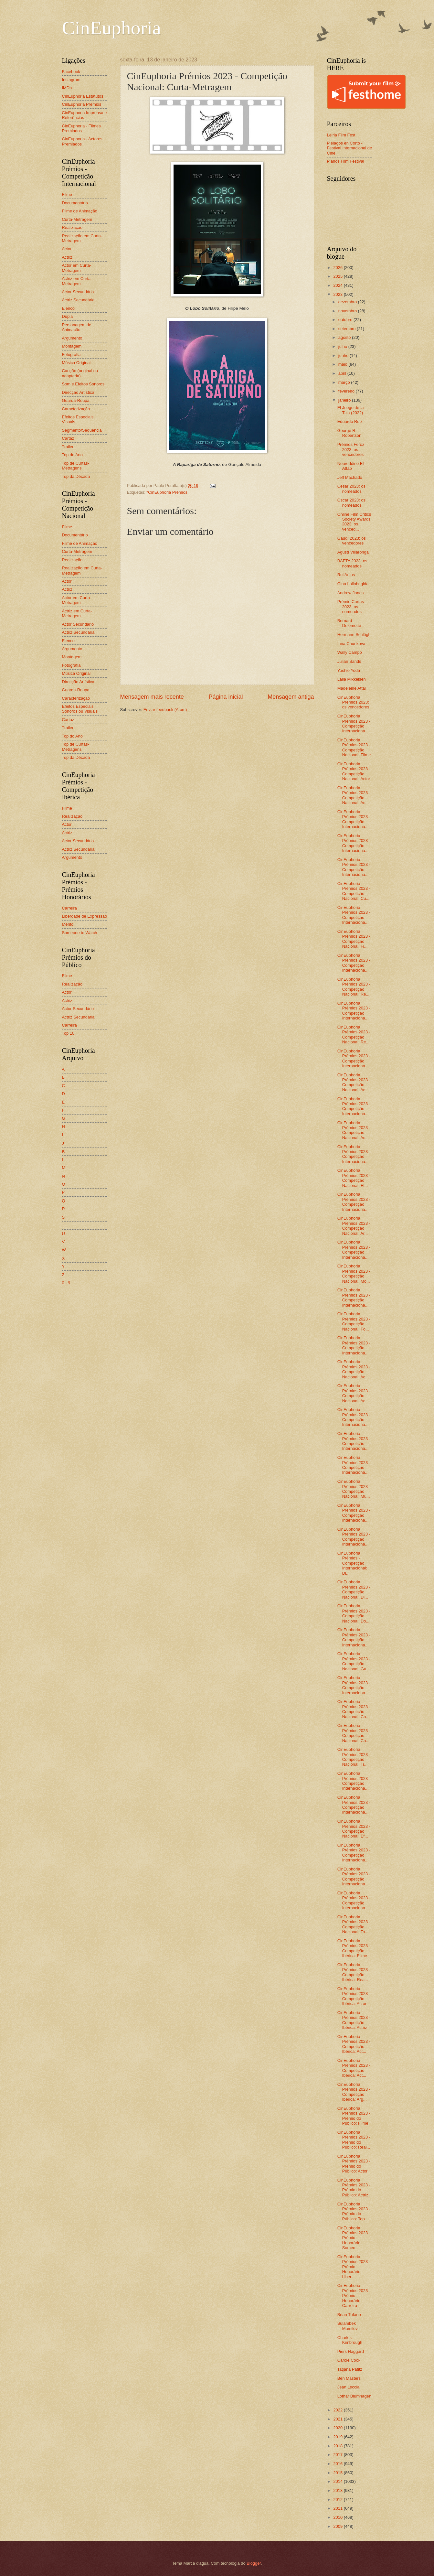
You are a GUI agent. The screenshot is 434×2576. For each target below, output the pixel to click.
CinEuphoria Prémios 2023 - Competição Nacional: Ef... (353, 1828)
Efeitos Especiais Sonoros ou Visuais (80, 709)
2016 (338, 2463)
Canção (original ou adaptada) (80, 373)
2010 (338, 2517)
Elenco (68, 308)
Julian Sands (349, 661)
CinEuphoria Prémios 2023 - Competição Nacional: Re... (353, 987)
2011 (338, 2508)
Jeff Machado (349, 477)
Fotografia (71, 354)
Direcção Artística (78, 392)
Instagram (71, 79)
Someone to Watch (79, 932)
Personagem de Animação (76, 327)
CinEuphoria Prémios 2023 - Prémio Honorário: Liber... (353, 2266)
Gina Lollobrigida (353, 583)
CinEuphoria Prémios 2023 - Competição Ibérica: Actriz (353, 2020)
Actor (67, 248)
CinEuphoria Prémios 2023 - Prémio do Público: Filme (353, 2116)
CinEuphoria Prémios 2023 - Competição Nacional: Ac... (353, 795)
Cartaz (68, 438)
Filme (67, 194)
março (344, 382)
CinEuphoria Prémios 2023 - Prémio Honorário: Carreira (353, 2295)
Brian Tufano (349, 2314)
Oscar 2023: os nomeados (351, 502)
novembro (348, 310)
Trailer (68, 446)
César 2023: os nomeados (351, 488)
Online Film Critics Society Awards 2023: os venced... (354, 522)
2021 (338, 2419)
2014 (338, 2481)
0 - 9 (66, 1282)
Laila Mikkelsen (351, 679)
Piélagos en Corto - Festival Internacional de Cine (349, 148)
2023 (338, 294)
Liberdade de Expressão (84, 916)
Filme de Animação (80, 211)
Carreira (69, 908)
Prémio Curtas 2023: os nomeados (350, 606)
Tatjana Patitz (349, 2369)
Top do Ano (72, 454)
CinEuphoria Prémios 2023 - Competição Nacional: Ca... (353, 1709)
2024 (338, 285)
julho (343, 346)
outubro (346, 319)
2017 (338, 2454)
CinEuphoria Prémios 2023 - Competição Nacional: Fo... (353, 1321)
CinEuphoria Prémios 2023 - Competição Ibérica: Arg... (353, 2092)
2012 (338, 2499)
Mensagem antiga (291, 697)
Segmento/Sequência (82, 430)
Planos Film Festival (345, 161)
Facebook (71, 71)
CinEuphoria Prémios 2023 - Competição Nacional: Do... (353, 1613)
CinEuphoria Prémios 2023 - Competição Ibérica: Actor (353, 1996)
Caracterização (76, 408)
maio (343, 364)
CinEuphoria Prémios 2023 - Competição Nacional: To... (353, 1924)
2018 (338, 2445)
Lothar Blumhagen (354, 2396)
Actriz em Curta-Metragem (77, 281)
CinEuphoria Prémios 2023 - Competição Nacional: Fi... (353, 939)
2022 (338, 2410)
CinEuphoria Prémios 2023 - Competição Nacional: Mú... (353, 1489)
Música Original (76, 362)
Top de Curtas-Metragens (75, 465)
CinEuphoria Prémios (81, 104)
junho (344, 355)
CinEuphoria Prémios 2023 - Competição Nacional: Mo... (353, 1273)
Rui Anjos (346, 574)
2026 (338, 267)
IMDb (67, 87)
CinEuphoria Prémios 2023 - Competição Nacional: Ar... (353, 1225)
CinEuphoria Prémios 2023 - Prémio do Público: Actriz (353, 2187)
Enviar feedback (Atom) (165, 709)
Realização (72, 227)
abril (342, 373)
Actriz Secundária (78, 299)
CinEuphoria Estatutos (82, 96)
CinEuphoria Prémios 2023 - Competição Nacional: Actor (353, 771)
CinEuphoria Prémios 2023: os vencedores (353, 702)
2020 (338, 2427)
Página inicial (225, 697)
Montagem (72, 346)
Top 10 (68, 1033)
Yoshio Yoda (348, 670)
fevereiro (347, 391)
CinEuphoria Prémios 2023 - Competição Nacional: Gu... (353, 1661)
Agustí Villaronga (353, 552)
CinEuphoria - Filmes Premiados (81, 128)
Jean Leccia (348, 2387)
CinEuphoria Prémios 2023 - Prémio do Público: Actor (353, 2163)
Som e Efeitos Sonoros (83, 384)
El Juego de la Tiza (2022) (350, 410)
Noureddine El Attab (350, 466)
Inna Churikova (351, 643)
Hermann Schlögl (353, 634)
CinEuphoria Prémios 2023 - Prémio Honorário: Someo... (353, 2238)
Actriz (67, 257)
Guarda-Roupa (76, 400)
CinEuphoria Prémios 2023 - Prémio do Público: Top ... (353, 2211)
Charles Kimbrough (349, 2340)
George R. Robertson (349, 433)
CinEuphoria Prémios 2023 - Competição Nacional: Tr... (353, 1757)
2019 (338, 2436)
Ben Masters (349, 2378)
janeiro (345, 400)
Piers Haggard (350, 2351)
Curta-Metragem (77, 219)
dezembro (348, 301)
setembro (347, 328)
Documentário (75, 202)
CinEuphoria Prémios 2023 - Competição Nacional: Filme (354, 747)
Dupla (67, 316)
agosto (345, 337)
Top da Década (76, 476)
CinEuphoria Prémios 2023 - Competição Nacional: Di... (353, 1589)
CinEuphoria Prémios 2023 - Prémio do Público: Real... (353, 2140)
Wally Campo (349, 652)
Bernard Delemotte (349, 623)
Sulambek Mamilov (347, 2326)
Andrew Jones (350, 592)
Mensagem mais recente (152, 697)
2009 (338, 2526)
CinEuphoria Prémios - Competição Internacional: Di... (352, 1563)
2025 (338, 276)
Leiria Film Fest (341, 135)
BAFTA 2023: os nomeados (352, 563)
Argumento (72, 338)
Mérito (68, 924)
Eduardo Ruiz (350, 421)
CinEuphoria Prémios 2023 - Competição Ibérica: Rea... (353, 1972)
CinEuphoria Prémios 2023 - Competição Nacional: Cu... (353, 891)
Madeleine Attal (351, 688)
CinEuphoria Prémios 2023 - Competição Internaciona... (353, 723)
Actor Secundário (78, 291)
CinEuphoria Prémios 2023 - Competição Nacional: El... (353, 1178)
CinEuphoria (111, 27)
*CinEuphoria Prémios (166, 492)
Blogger (254, 2563)
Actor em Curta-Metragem (76, 268)
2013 (338, 2490)
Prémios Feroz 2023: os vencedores (351, 449)
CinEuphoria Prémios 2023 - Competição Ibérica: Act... (353, 2044)
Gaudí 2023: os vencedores (351, 540)
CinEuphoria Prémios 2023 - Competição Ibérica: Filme (353, 1948)
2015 (338, 2472)
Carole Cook (349, 2360)
